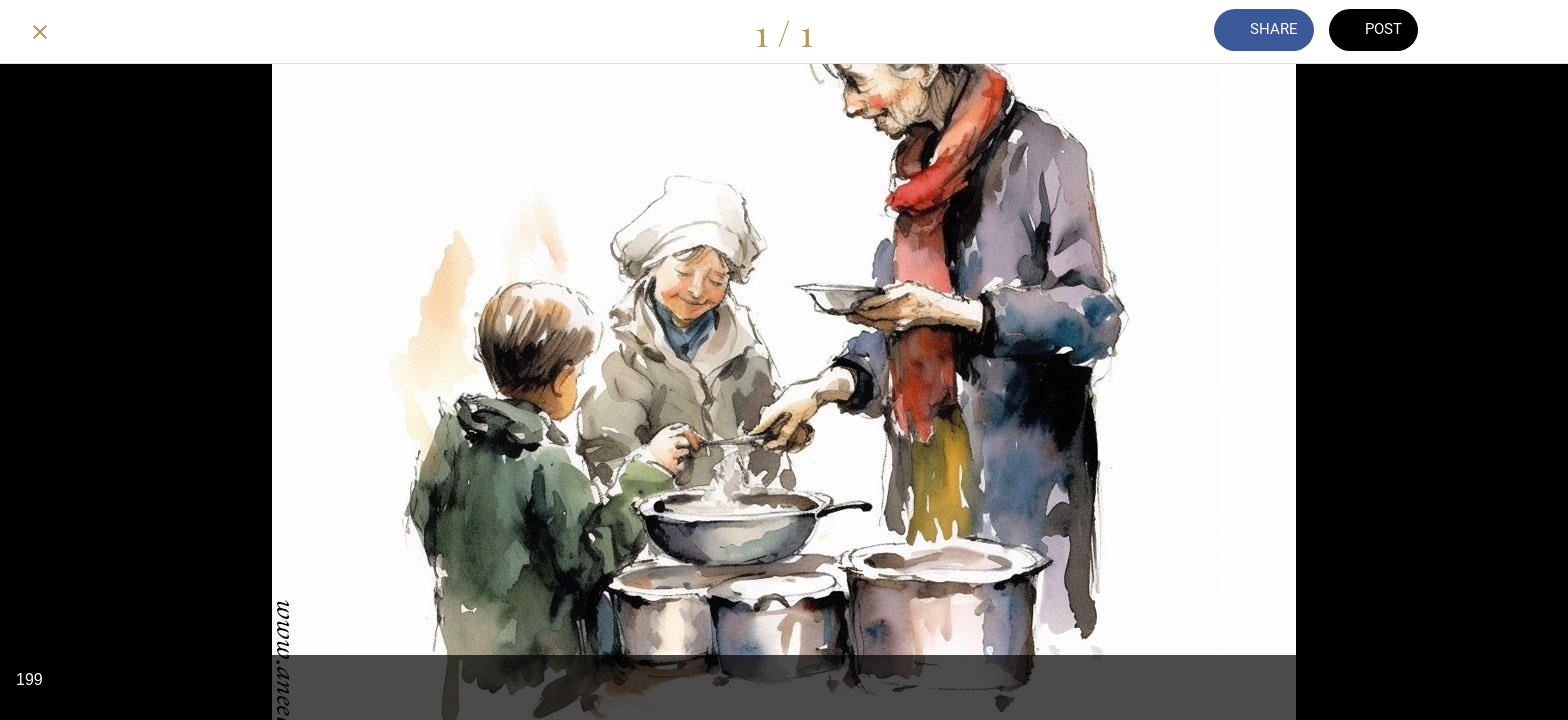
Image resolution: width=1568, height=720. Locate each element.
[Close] (40, 32)
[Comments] (1476, 32)
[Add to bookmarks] (1528, 32)
